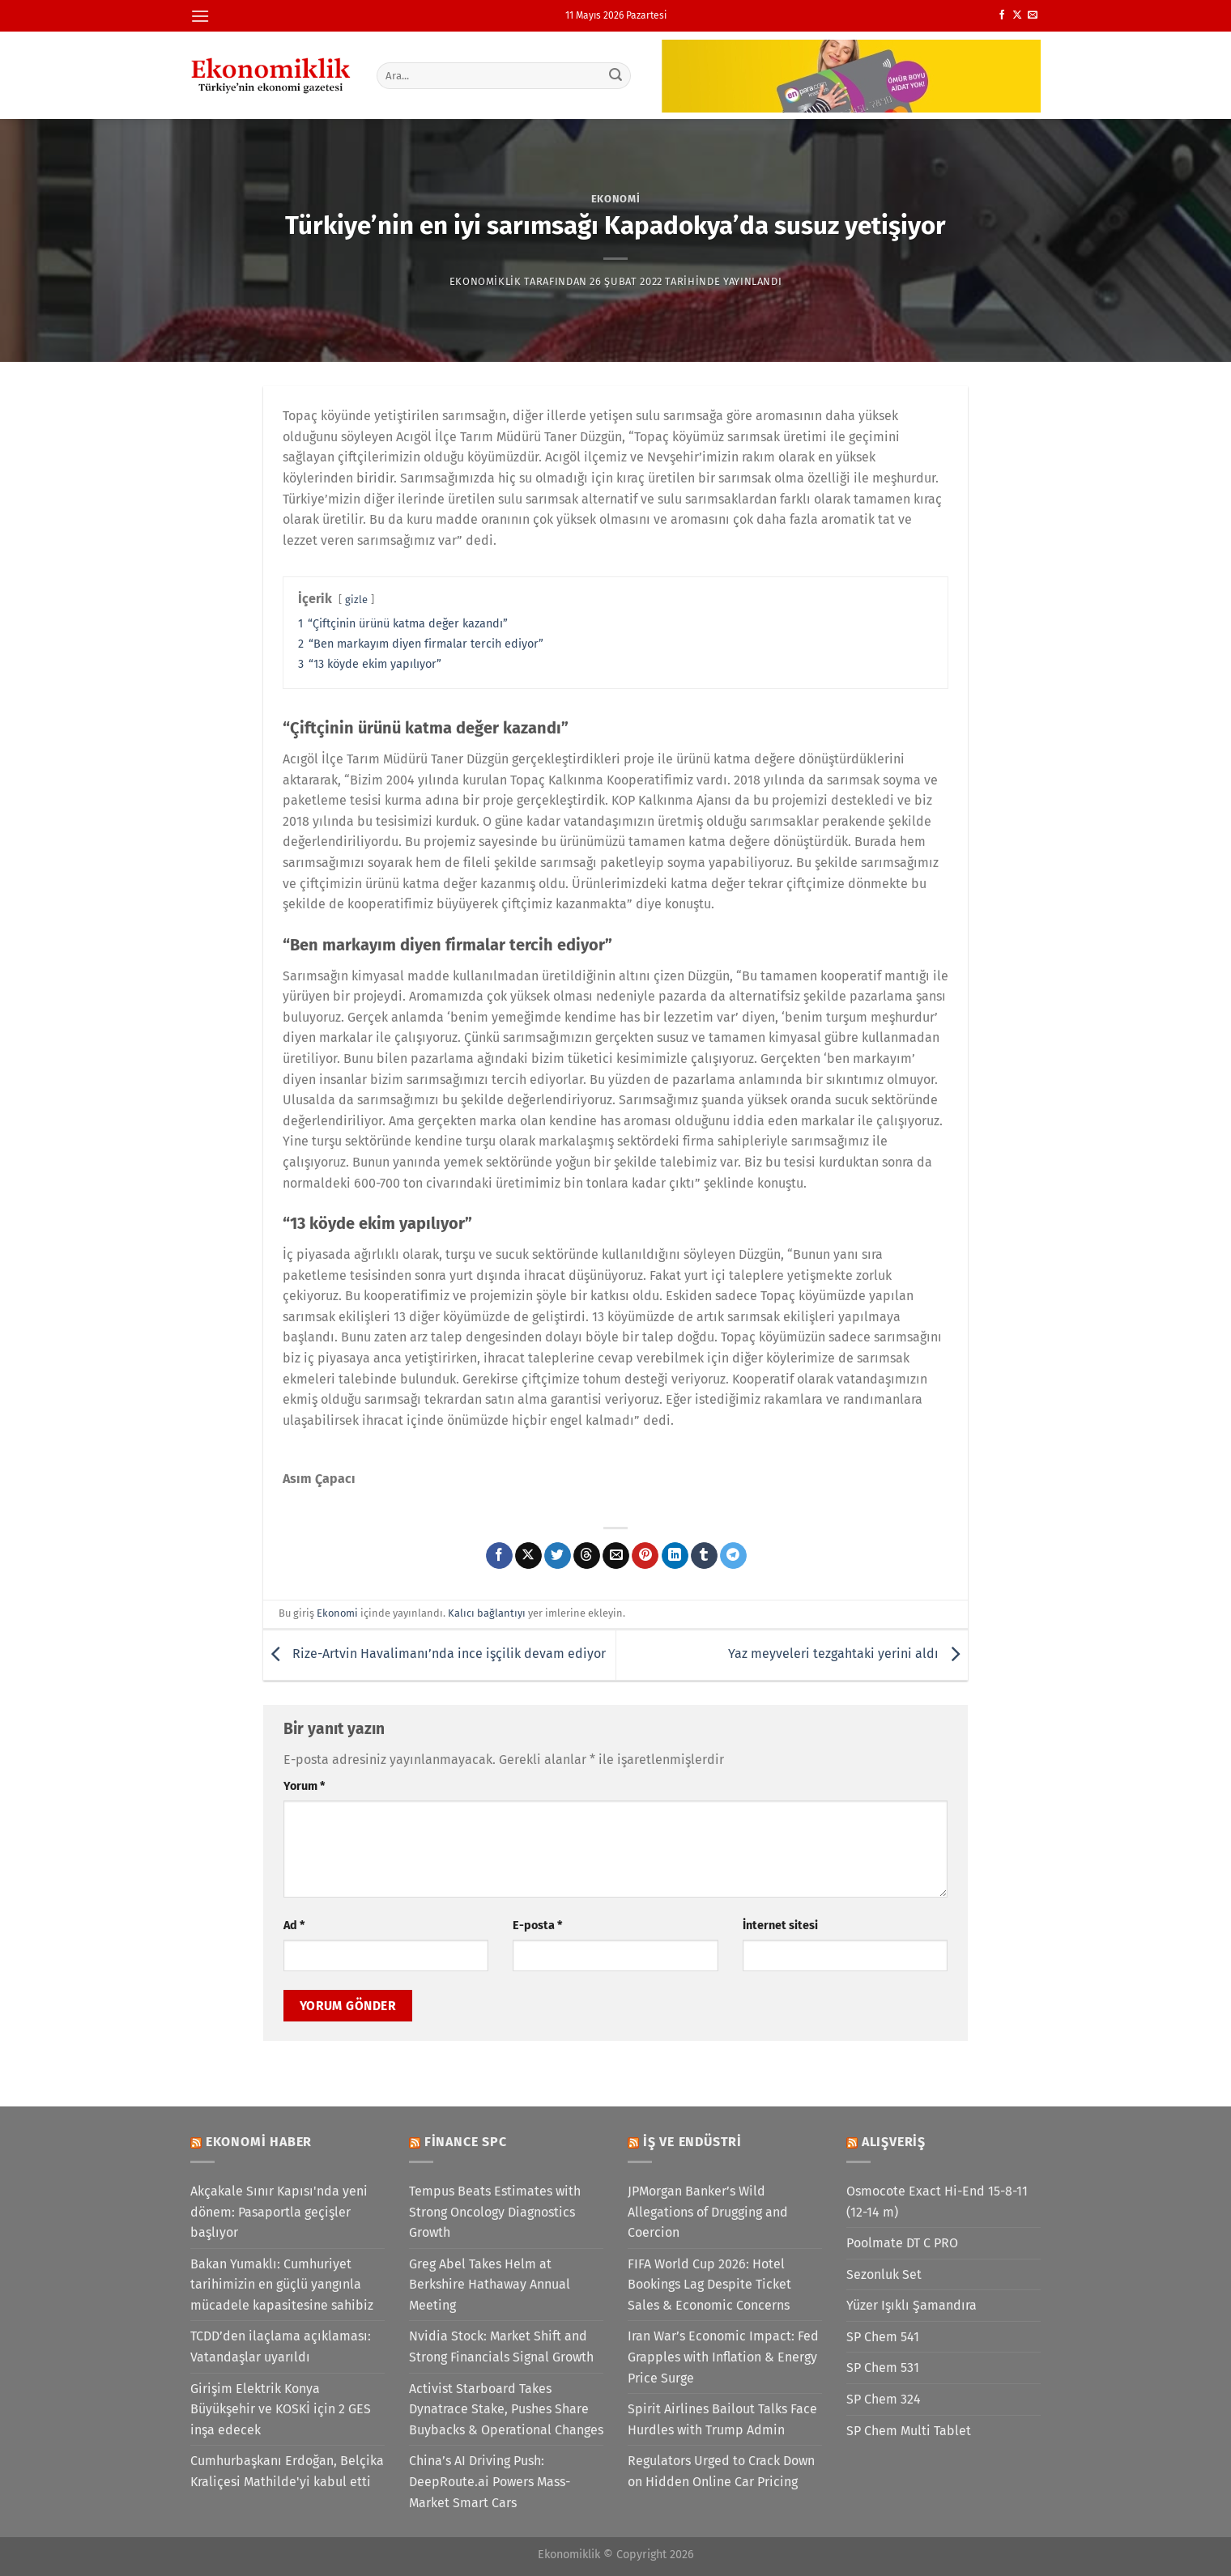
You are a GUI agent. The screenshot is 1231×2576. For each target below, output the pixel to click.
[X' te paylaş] (528, 1556)
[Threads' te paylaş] (586, 1556)
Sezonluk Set (884, 2274)
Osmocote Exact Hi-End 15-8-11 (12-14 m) (937, 2201)
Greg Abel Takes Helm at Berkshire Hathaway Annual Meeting (489, 2284)
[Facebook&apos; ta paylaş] (499, 1556)
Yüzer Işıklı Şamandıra (911, 2305)
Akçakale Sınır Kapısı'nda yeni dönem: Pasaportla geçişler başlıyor (279, 2211)
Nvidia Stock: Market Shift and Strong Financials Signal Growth (501, 2346)
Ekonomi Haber (259, 2141)
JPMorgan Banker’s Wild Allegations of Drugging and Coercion (708, 2211)
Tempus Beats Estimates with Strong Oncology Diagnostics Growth (495, 2211)
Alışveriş (894, 2141)
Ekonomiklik (485, 281)
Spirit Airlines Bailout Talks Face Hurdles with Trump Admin (722, 2419)
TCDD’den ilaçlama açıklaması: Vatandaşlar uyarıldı (280, 2346)
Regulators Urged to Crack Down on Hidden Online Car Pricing (721, 2471)
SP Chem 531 (882, 2367)
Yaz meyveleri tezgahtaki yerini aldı (848, 1654)
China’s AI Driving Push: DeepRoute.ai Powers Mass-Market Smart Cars (489, 2481)
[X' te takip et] (1017, 15)
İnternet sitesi (780, 1925)
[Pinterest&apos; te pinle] (645, 1556)
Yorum (304, 1786)
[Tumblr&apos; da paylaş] (704, 1556)
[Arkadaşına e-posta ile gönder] (616, 1556)
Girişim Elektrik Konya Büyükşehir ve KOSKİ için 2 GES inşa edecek (280, 2409)
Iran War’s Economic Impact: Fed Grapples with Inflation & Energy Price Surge (723, 2356)
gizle (356, 599)
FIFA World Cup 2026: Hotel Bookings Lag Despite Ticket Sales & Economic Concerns (709, 2284)
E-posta (537, 1925)
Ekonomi (616, 199)
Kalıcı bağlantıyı (487, 1613)
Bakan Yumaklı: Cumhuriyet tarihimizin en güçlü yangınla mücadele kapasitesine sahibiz (281, 2284)
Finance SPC (465, 2141)
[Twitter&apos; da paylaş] (557, 1556)
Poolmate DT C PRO (902, 2243)
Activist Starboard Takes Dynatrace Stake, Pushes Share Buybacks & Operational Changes (506, 2409)
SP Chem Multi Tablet (908, 2430)
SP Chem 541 (882, 2336)
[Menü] (200, 16)
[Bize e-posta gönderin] (1032, 15)
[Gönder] (616, 75)
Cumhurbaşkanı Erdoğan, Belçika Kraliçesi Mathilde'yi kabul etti (287, 2471)
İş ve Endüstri (692, 2141)
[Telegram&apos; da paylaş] (733, 1556)
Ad (294, 1925)
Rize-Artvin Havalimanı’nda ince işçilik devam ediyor (434, 1654)
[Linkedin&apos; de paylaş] (675, 1556)
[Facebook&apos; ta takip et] (1002, 15)
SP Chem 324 (883, 2399)
